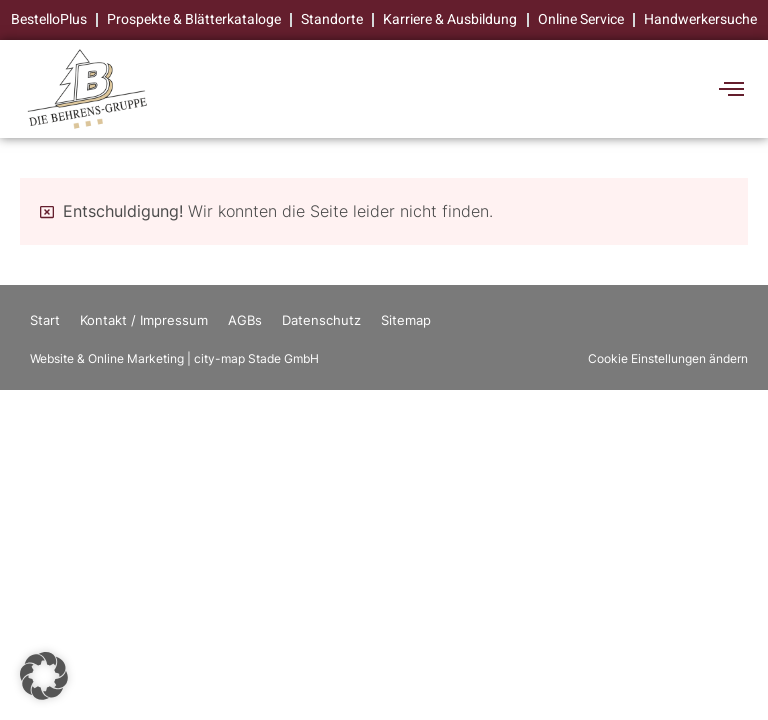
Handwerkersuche (700, 19)
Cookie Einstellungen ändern (668, 358)
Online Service (581, 19)
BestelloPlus (50, 19)
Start (45, 320)
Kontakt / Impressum (144, 320)
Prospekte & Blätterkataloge (195, 19)
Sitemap (406, 320)
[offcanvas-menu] (731, 89)
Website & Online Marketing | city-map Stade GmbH (174, 358)
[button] (44, 676)
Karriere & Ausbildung (451, 19)
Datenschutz (321, 320)
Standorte (333, 19)
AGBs (245, 320)
